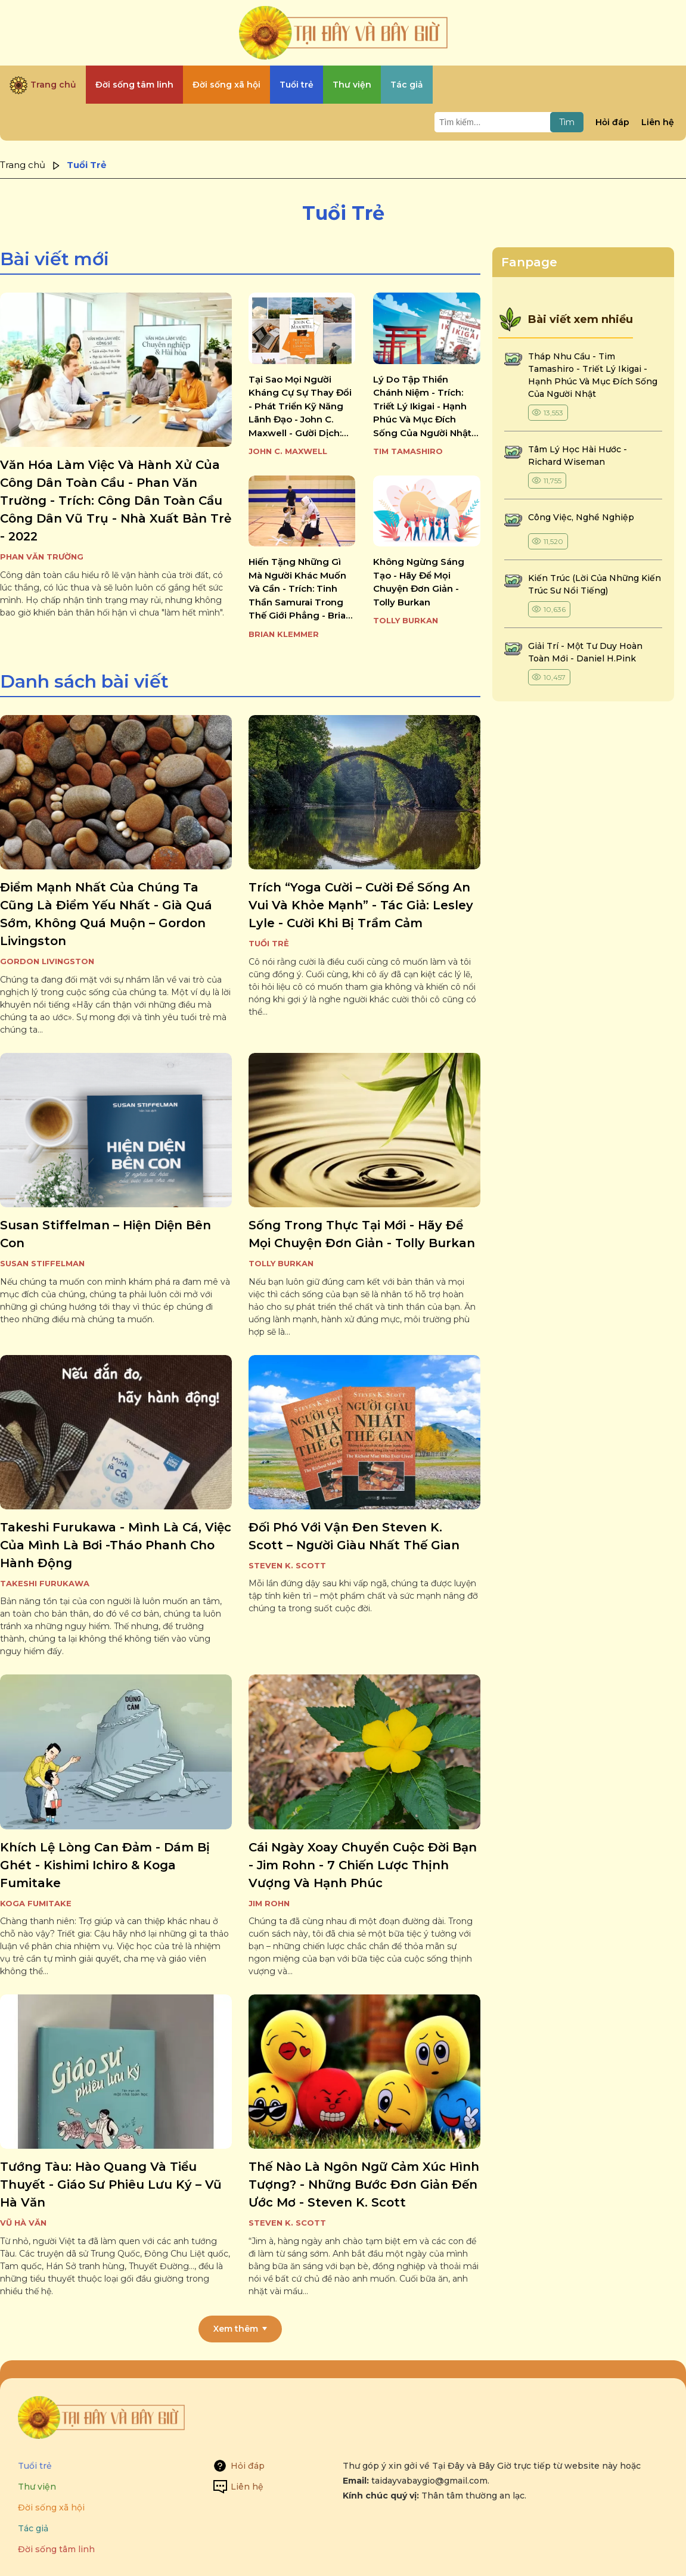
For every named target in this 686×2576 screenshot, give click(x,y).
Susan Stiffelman (42, 1263)
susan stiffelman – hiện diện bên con (105, 1234)
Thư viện (37, 2486)
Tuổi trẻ (35, 2465)
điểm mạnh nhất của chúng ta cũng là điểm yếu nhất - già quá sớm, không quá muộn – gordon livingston (106, 914)
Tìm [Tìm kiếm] (567, 122)
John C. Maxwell (288, 451)
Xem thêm (235, 2328)
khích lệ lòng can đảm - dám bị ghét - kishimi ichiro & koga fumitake (105, 1865)
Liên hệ (657, 122)
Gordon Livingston (47, 961)
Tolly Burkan (405, 620)
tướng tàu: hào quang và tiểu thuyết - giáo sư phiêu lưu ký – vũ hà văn (111, 2184)
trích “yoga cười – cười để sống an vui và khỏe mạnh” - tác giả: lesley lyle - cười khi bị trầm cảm (361, 905)
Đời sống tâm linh (56, 2549)
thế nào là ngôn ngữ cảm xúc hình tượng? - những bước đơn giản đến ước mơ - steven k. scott (364, 2184)
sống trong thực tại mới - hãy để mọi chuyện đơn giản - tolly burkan (362, 1234)
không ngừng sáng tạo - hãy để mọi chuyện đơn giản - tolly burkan (418, 582)
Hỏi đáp (612, 122)
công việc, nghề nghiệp (581, 517)
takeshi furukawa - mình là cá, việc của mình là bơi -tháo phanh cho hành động (115, 1545)
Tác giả (33, 2528)
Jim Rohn (269, 1903)
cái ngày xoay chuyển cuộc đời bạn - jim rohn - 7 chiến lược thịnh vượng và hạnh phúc (363, 1865)
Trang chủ (22, 164)
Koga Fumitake (36, 1903)
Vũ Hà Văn (23, 2222)
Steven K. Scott (287, 1565)
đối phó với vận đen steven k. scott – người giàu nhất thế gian (354, 1536)
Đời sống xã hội (51, 2507)
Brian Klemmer (284, 634)
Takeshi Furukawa (44, 1583)
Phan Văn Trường (41, 556)
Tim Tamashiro (408, 451)
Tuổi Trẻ (269, 943)
